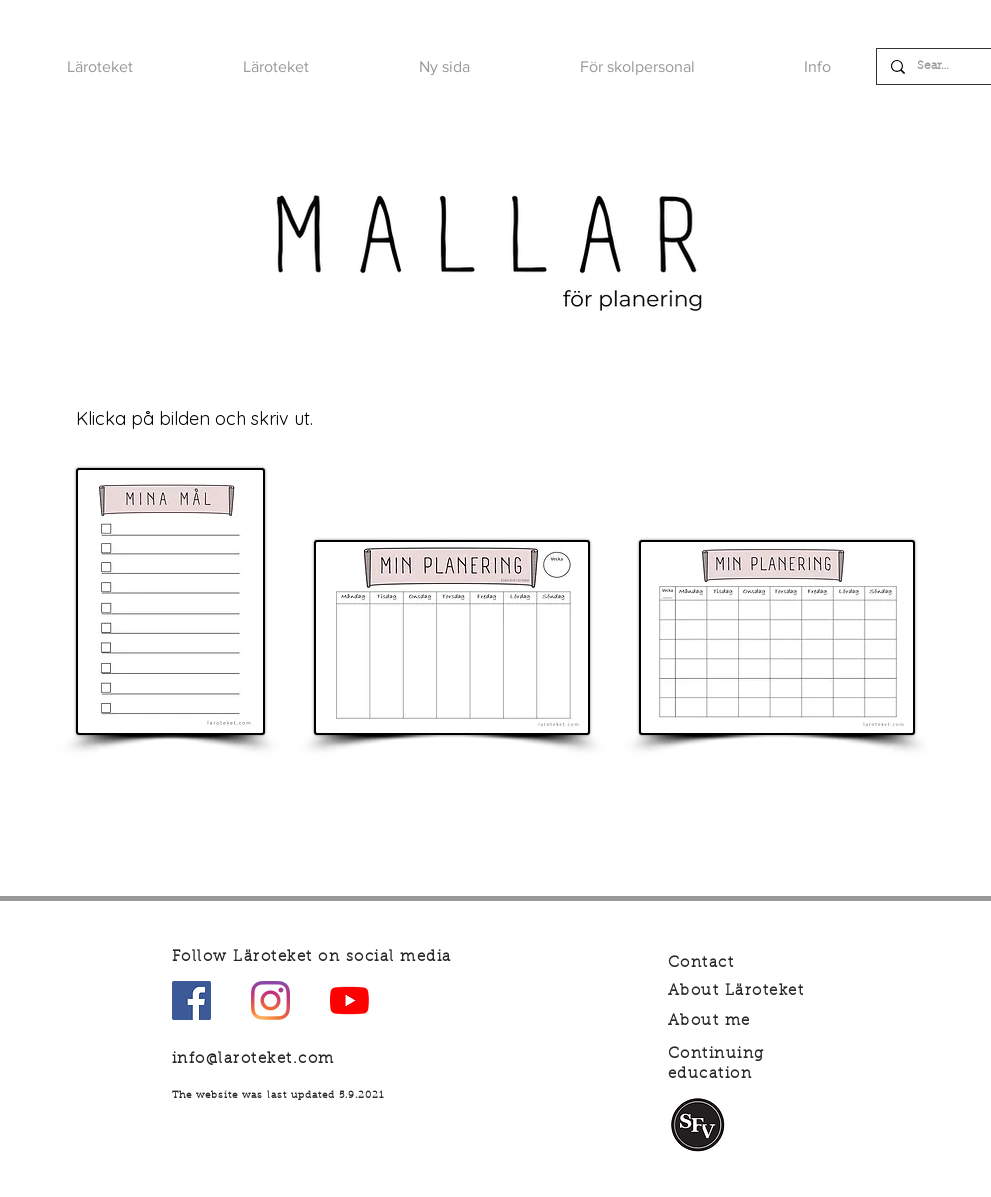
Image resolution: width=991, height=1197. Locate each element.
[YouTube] (349, 1000)
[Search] (935, 66)
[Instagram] (270, 1000)
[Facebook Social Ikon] (191, 1000)
